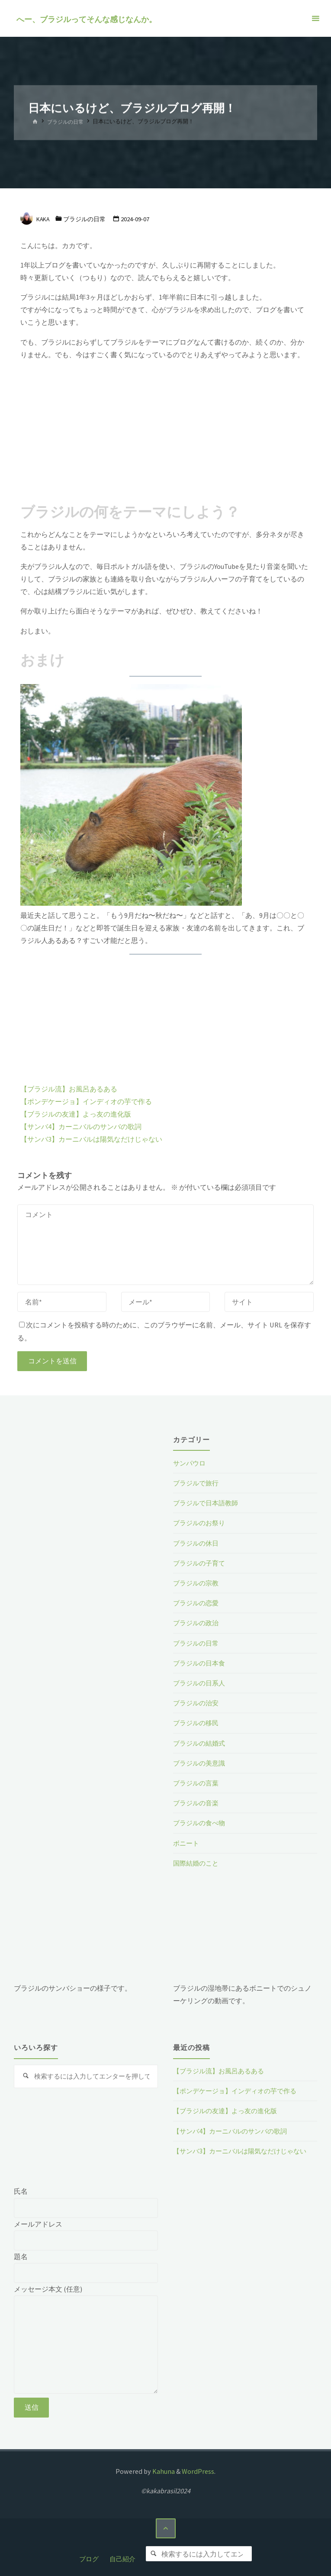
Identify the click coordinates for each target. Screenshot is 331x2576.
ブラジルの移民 (197, 1722)
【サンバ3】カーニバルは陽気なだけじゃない (91, 1139)
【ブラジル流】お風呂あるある (68, 1089)
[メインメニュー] (315, 18)
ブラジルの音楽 (197, 1802)
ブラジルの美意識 (200, 1763)
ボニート (187, 1843)
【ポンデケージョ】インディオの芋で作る (86, 1101)
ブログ (85, 2555)
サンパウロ (190, 1463)
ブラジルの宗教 (197, 1583)
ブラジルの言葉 (197, 1783)
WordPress (198, 2471)
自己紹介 (121, 2555)
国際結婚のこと (197, 1863)
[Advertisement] (165, 428)
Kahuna (163, 2471)
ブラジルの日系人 (200, 1683)
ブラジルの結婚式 (200, 1743)
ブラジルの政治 (197, 1622)
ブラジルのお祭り (200, 1522)
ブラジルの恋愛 (197, 1602)
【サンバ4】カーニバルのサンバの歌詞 (80, 1126)
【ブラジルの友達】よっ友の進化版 (75, 1114)
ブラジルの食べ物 (200, 1822)
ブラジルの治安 (197, 1702)
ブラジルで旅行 (197, 1482)
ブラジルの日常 (67, 122)
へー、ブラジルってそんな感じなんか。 (87, 18)
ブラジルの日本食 (200, 1663)
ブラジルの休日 (197, 1543)
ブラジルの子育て (200, 1563)
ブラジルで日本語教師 (207, 1502)
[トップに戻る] (165, 2528)
